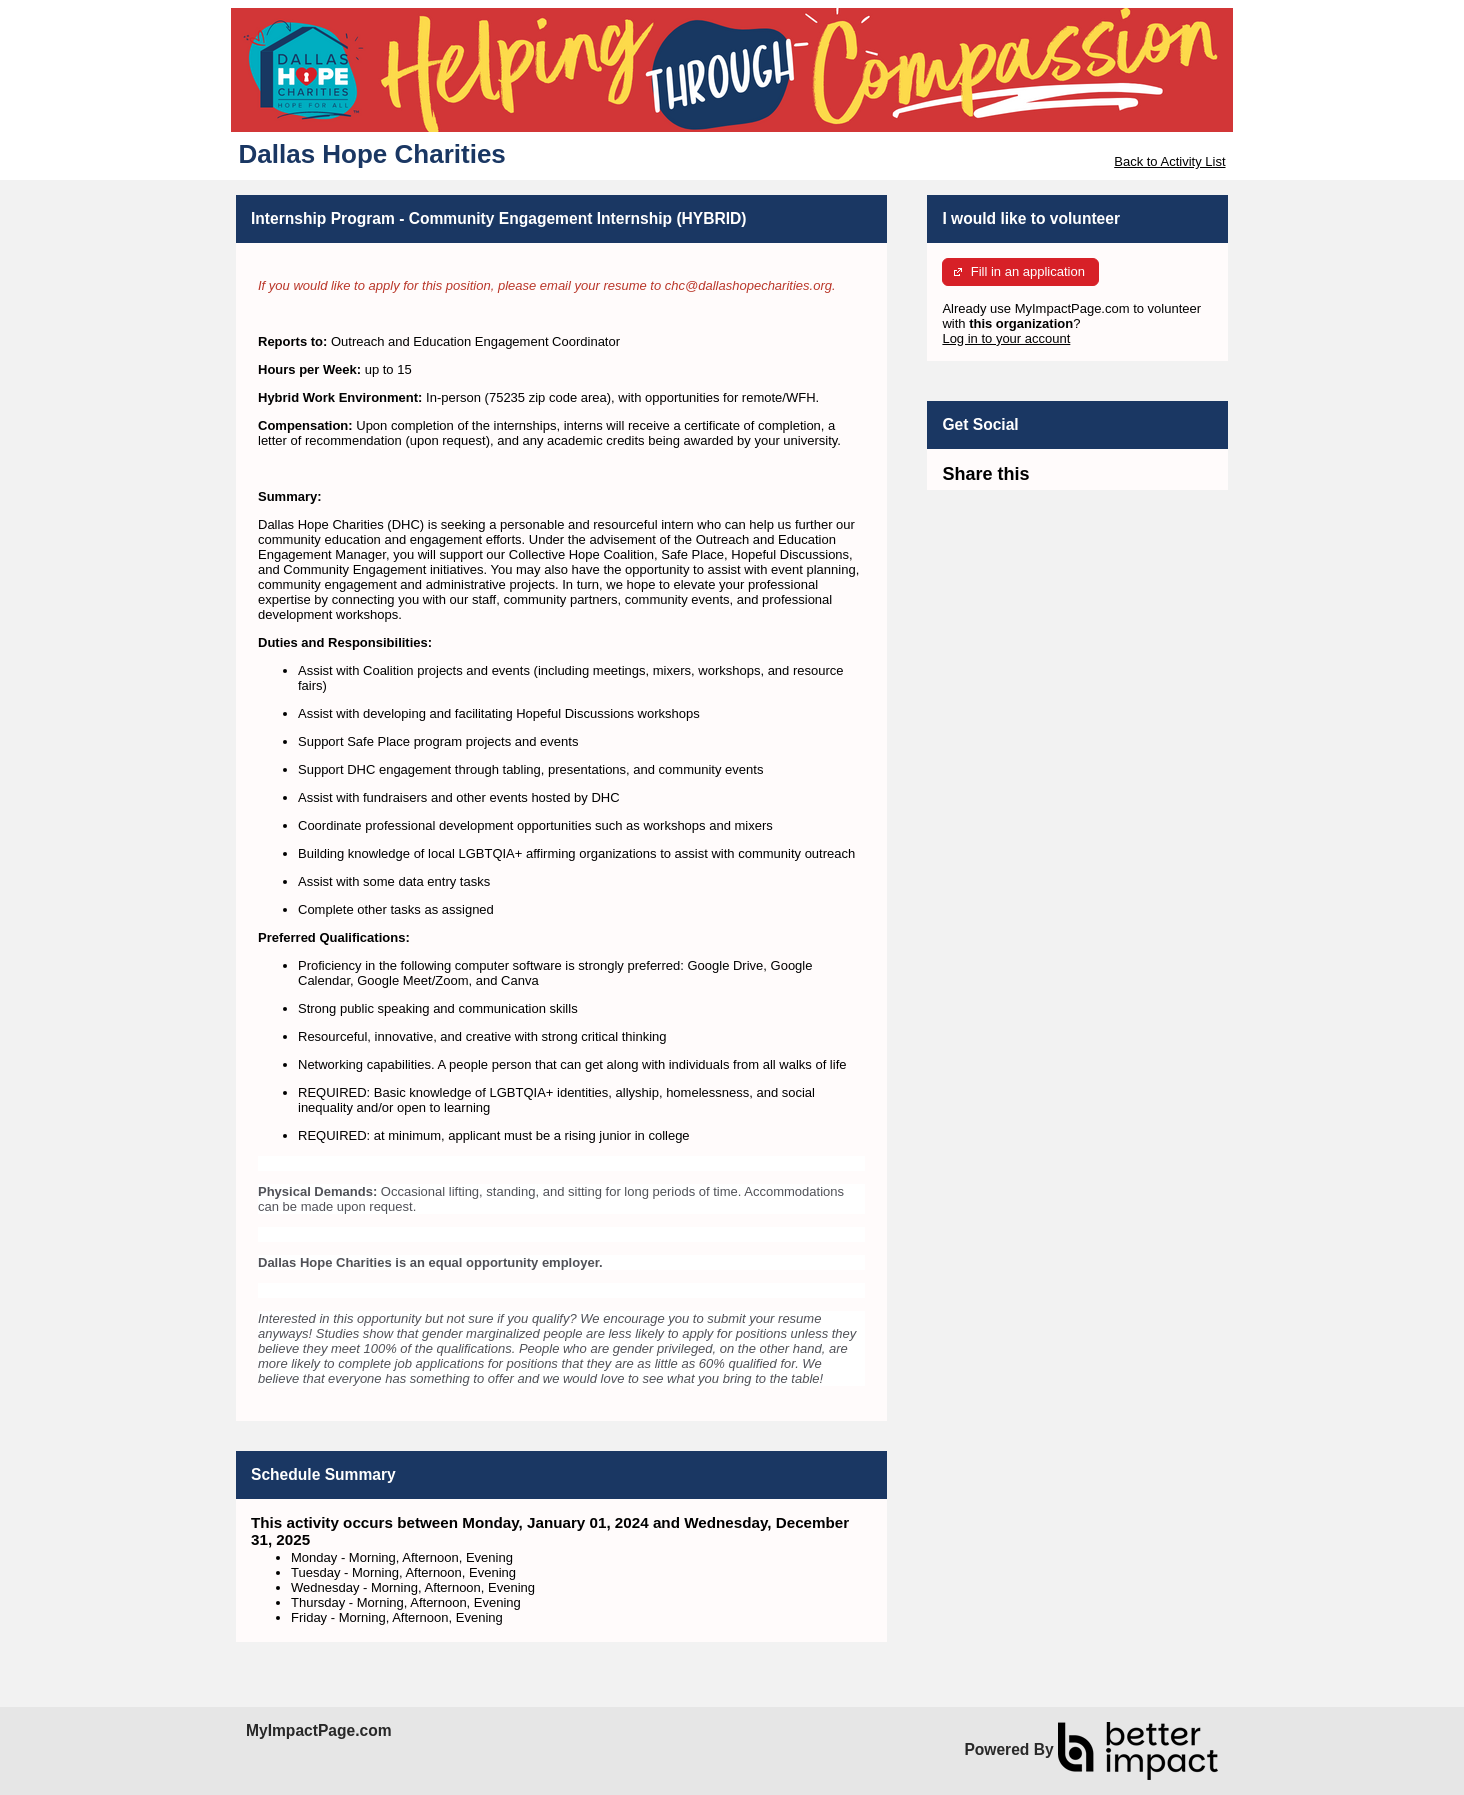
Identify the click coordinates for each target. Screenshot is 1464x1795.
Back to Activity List (1169, 161)
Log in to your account (1006, 338)
